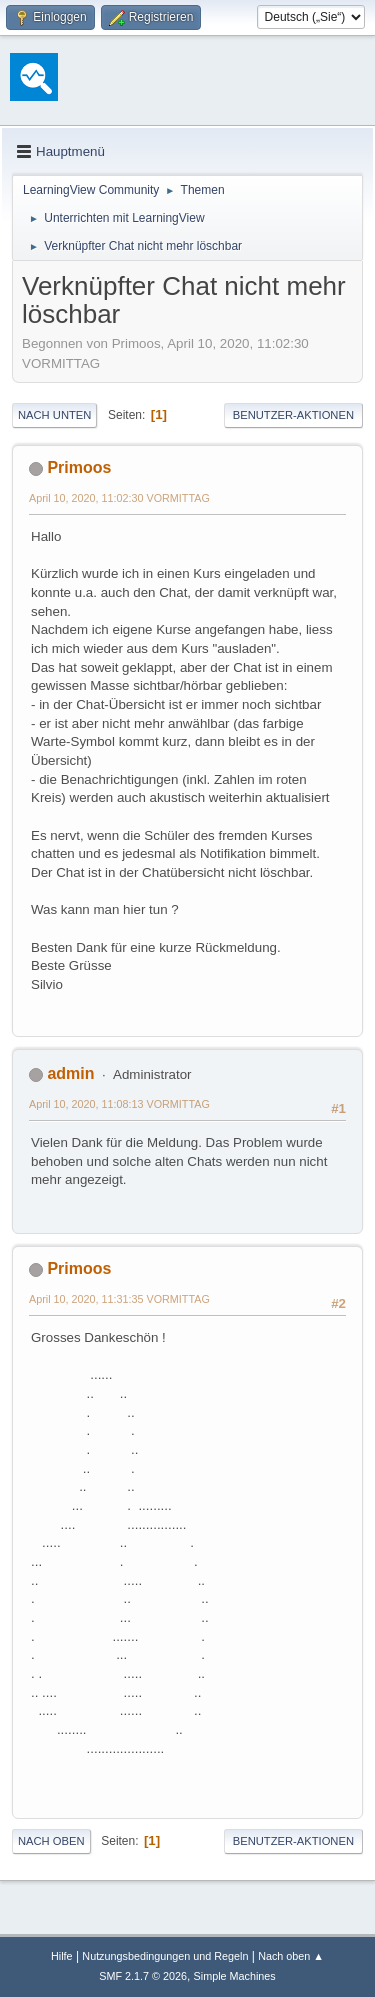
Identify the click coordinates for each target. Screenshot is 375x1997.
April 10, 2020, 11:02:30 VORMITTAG (119, 498)
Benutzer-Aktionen (293, 415)
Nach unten (54, 415)
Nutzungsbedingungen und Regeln (165, 1956)
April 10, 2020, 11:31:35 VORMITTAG (119, 1299)
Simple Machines (235, 1976)
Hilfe (62, 1956)
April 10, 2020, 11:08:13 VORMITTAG (119, 1104)
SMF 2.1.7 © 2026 (143, 1976)
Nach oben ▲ (291, 1956)
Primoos (79, 467)
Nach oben (51, 1841)
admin (70, 1073)
